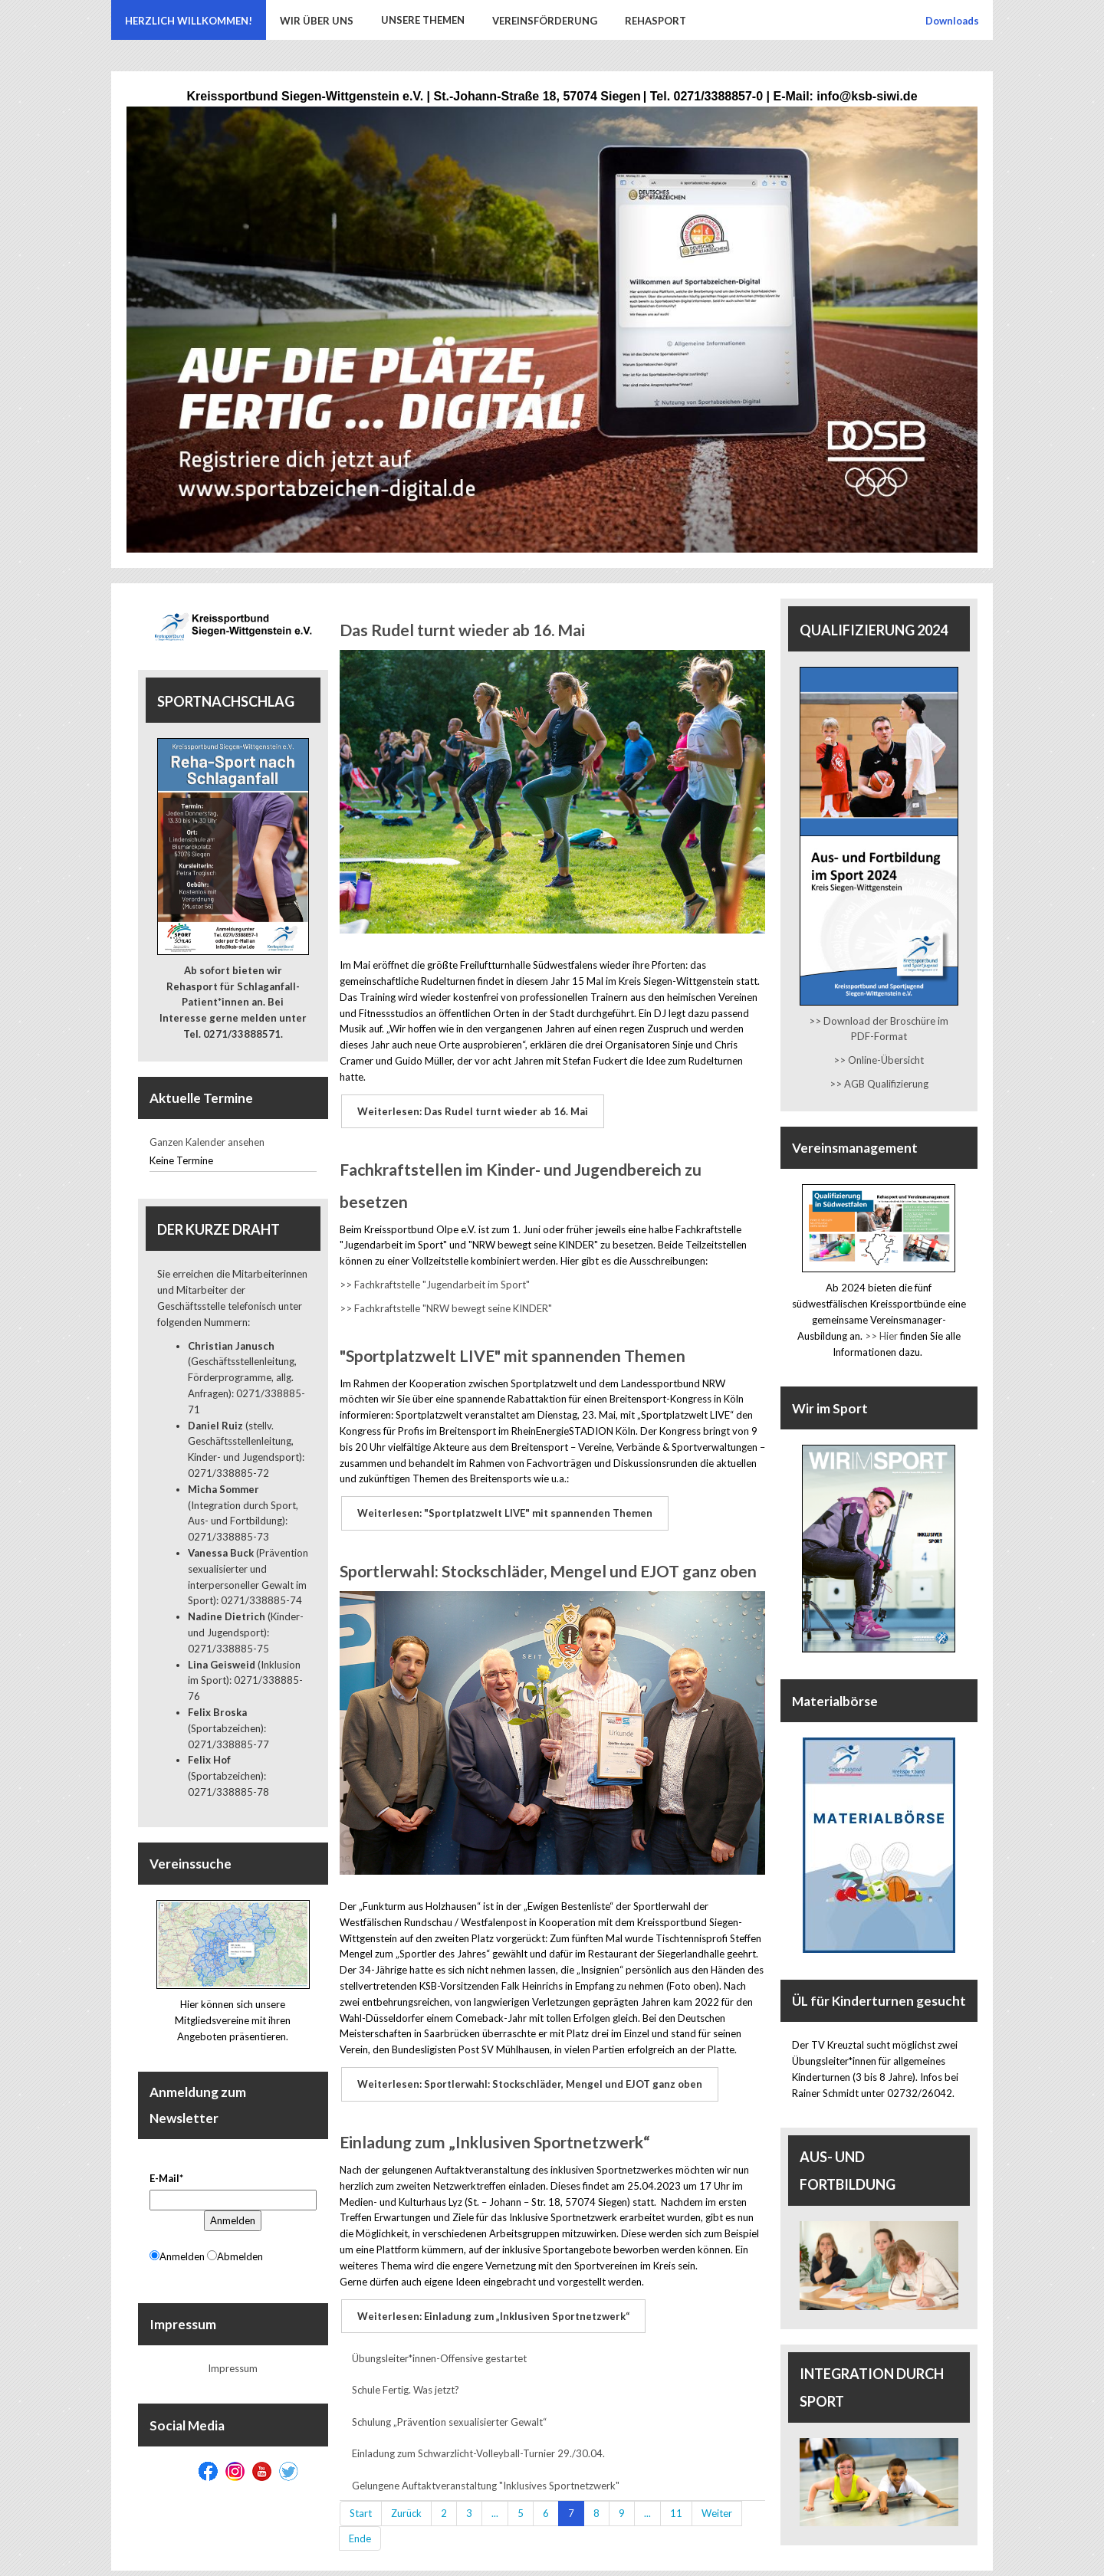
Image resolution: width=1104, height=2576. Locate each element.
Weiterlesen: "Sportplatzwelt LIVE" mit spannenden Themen (503, 1508)
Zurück (406, 2499)
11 (676, 2499)
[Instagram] (235, 2471)
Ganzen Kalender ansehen (207, 1142)
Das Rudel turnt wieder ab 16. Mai (462, 629)
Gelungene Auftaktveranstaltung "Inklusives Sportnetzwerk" (485, 2472)
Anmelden (232, 2220)
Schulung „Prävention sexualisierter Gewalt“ (449, 2408)
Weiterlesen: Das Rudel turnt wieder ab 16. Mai (471, 1110)
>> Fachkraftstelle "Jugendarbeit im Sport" (435, 1281)
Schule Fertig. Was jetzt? (405, 2376)
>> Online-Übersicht (878, 1060)
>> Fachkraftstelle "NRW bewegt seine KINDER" (446, 1304)
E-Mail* (166, 2178)
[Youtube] (261, 2471)
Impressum (233, 2368)
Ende (360, 2525)
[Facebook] (208, 2471)
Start (361, 2499)
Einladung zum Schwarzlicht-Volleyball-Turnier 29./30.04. (478, 2439)
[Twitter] (288, 2471)
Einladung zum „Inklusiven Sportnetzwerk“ (495, 2131)
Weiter (717, 2499)
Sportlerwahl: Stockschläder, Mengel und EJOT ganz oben (548, 1563)
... (494, 2499)
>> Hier (881, 1336)
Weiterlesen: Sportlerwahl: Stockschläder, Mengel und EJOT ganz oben (528, 2075)
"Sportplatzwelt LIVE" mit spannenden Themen (512, 1351)
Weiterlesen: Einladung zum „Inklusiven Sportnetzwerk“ (492, 2304)
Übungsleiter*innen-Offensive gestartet (439, 2344)
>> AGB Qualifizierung (879, 1084)
